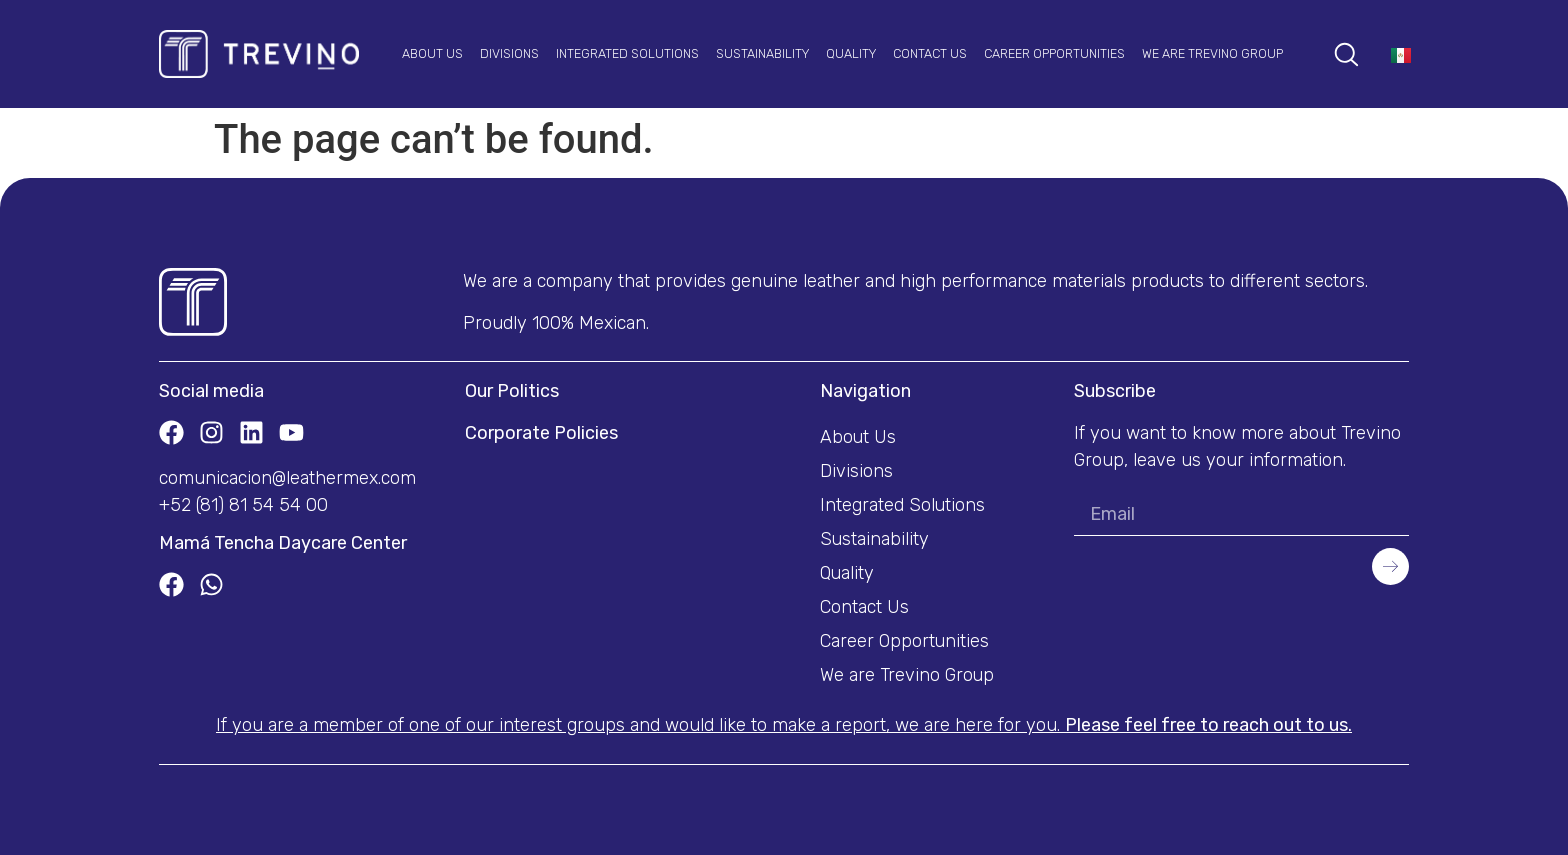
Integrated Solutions (627, 53)
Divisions (509, 53)
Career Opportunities (1054, 53)
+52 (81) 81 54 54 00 (243, 505)
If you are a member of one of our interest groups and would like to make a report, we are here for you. (784, 725)
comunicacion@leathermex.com (287, 478)
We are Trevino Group (1212, 53)
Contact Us (930, 53)
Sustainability (762, 53)
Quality (851, 53)
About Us (432, 53)
